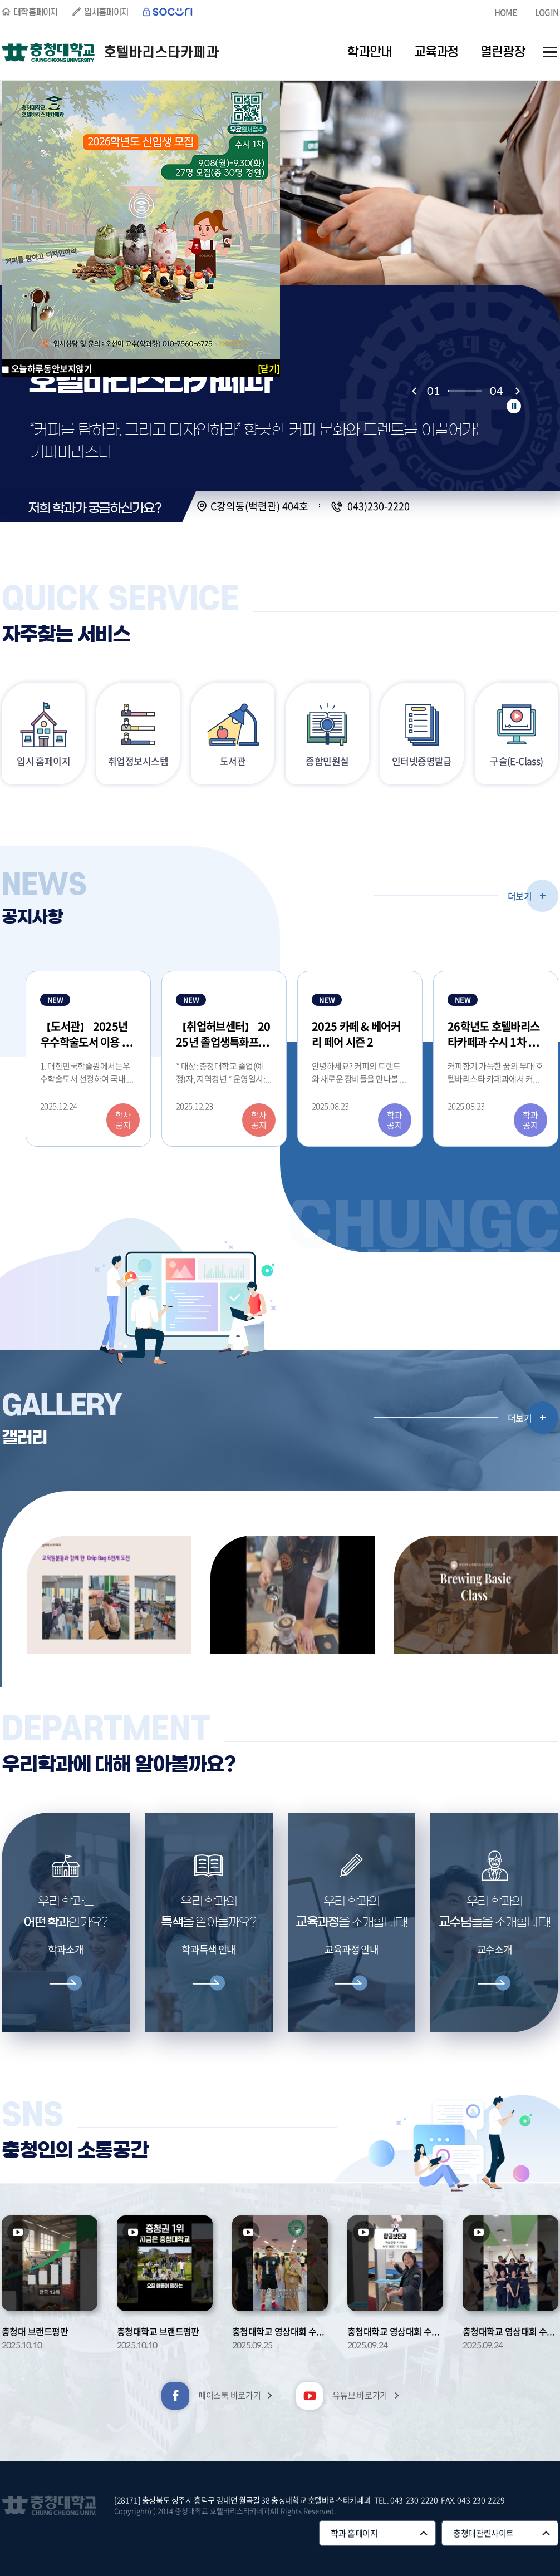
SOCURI (168, 12)
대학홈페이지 (35, 12)
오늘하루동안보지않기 (51, 368)
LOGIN (546, 12)
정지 (514, 406)
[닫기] (269, 368)
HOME (505, 12)
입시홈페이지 (106, 12)
